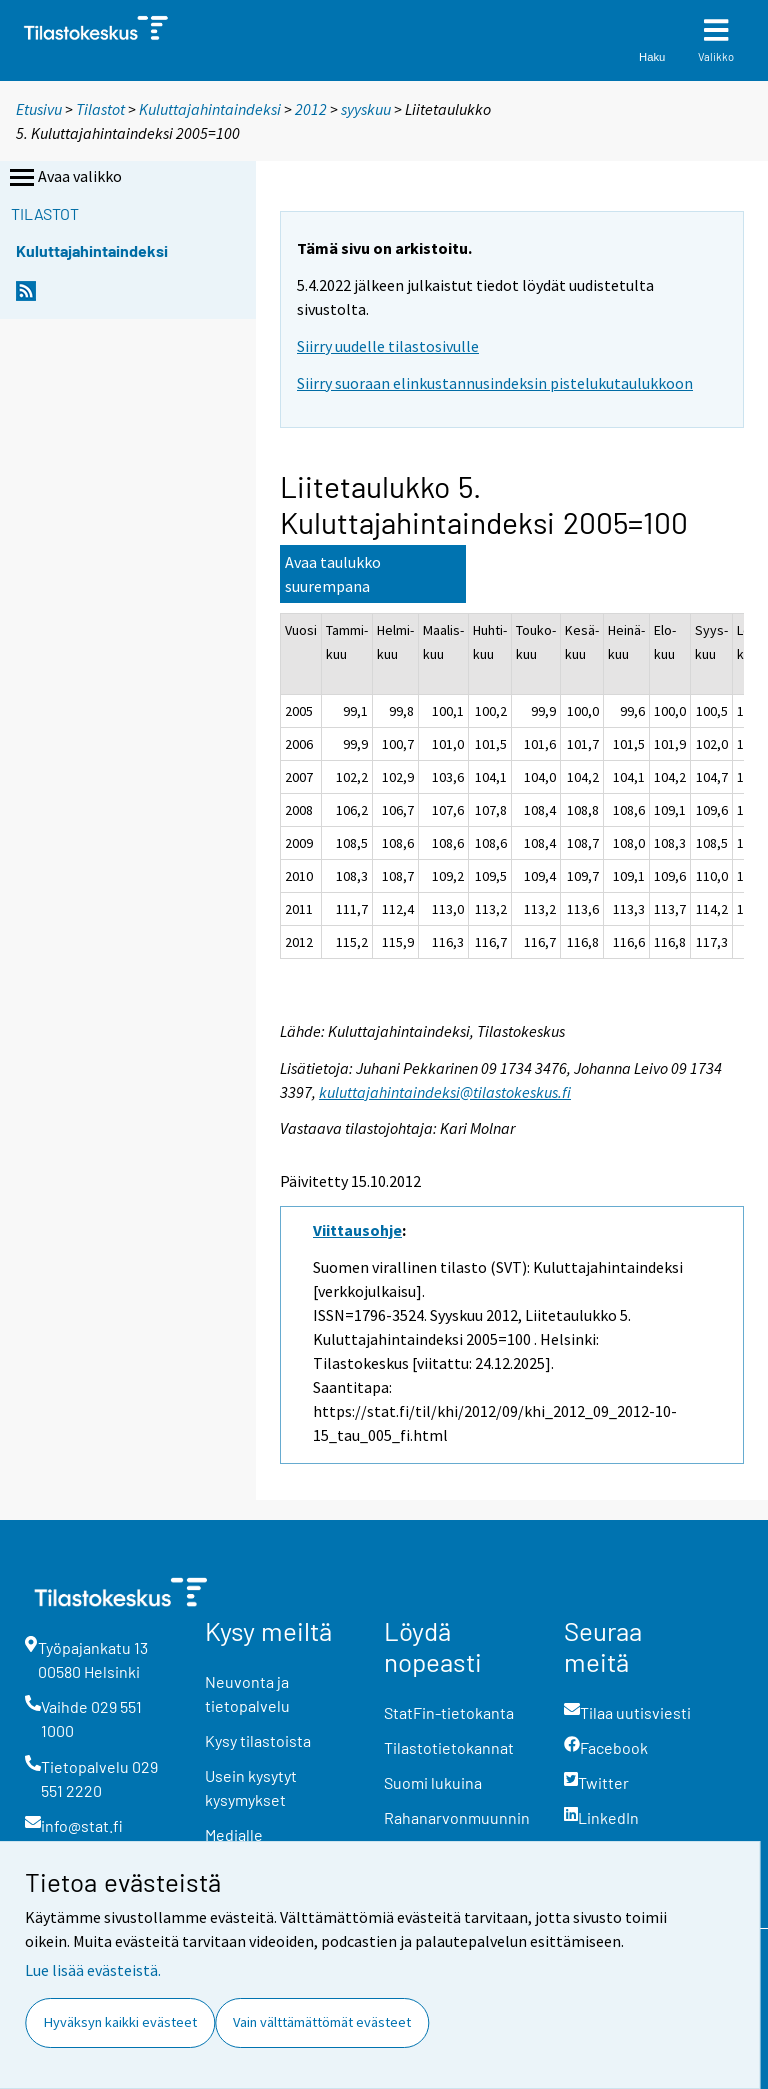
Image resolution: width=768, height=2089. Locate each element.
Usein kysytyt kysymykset (251, 1787)
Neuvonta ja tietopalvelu (247, 1693)
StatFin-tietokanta (449, 1712)
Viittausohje (357, 1230)
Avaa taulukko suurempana (333, 574)
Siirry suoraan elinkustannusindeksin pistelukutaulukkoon (495, 383)
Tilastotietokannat (449, 1747)
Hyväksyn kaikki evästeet (120, 2022)
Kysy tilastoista (258, 1740)
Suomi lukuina (433, 1782)
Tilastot (100, 109)
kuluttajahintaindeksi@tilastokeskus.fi (445, 1092)
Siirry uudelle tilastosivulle (388, 346)
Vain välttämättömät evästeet (322, 2022)
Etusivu (39, 109)
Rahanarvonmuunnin (457, 1817)
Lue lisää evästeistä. (93, 1970)
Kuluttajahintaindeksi (210, 109)
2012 (311, 109)
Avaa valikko (64, 178)
